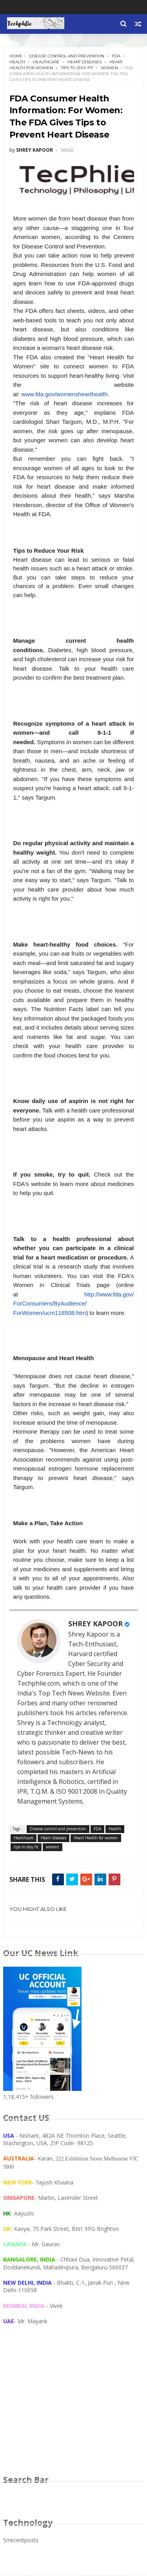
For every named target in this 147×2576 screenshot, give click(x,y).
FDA (116, 56)
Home (15, 56)
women (109, 67)
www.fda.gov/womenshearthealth (64, 394)
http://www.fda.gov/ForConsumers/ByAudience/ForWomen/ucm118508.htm (73, 1303)
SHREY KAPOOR (95, 1624)
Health (17, 61)
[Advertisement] (73, 2408)
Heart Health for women (96, 1838)
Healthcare (46, 61)
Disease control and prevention (66, 56)
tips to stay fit (77, 67)
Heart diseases (84, 61)
